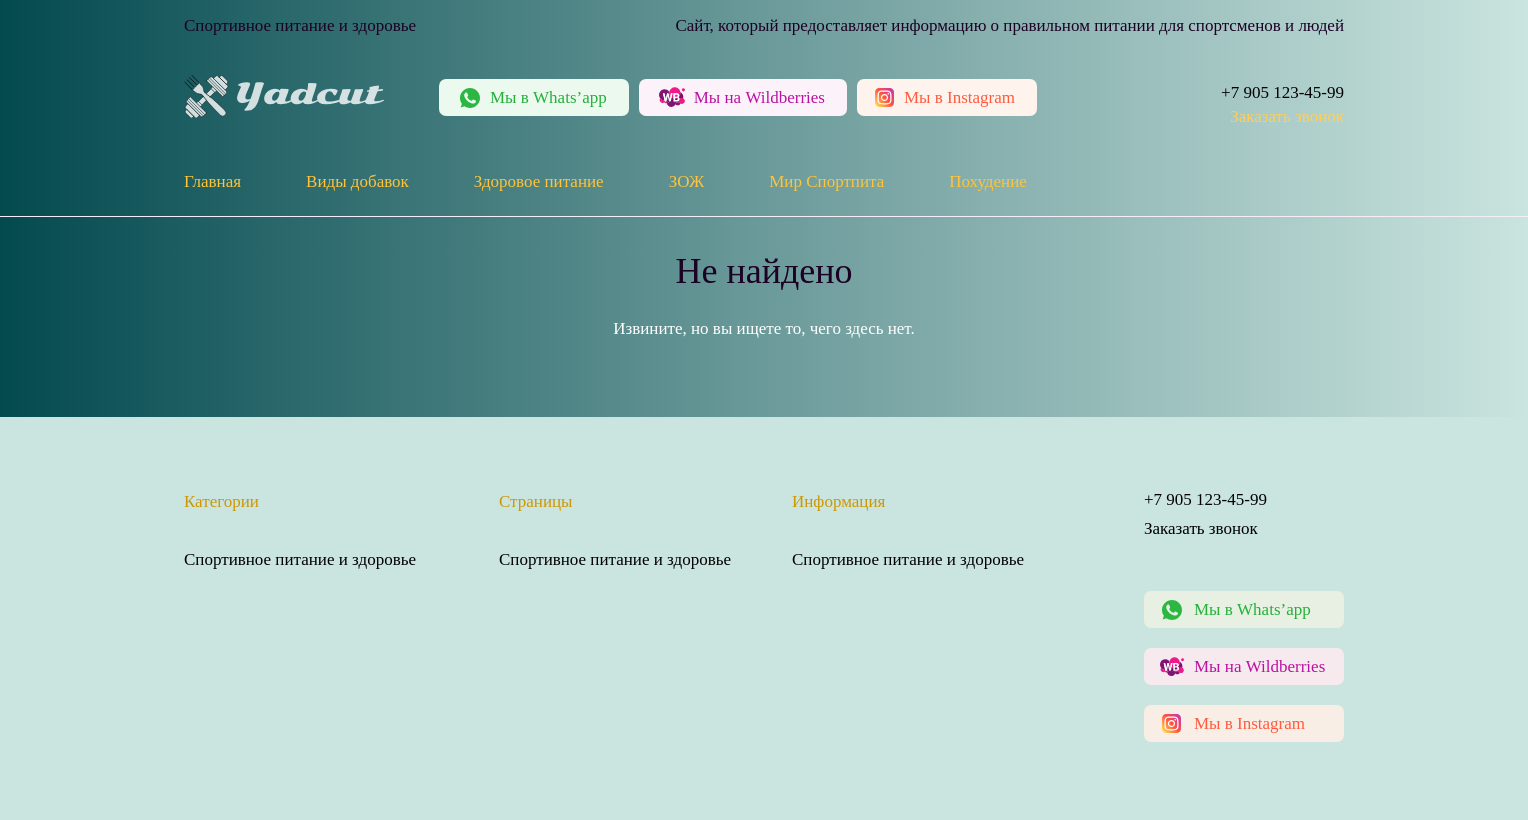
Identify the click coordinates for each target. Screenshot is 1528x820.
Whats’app (548, 97)
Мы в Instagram (1249, 723)
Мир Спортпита (826, 181)
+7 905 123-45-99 (1282, 92)
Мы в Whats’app (1252, 609)
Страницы (536, 501)
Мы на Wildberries (1259, 666)
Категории (221, 501)
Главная (212, 181)
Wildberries (759, 97)
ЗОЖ (687, 181)
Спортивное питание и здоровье (300, 559)
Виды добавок (357, 181)
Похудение (988, 181)
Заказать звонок (1287, 116)
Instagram (959, 97)
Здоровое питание (539, 181)
